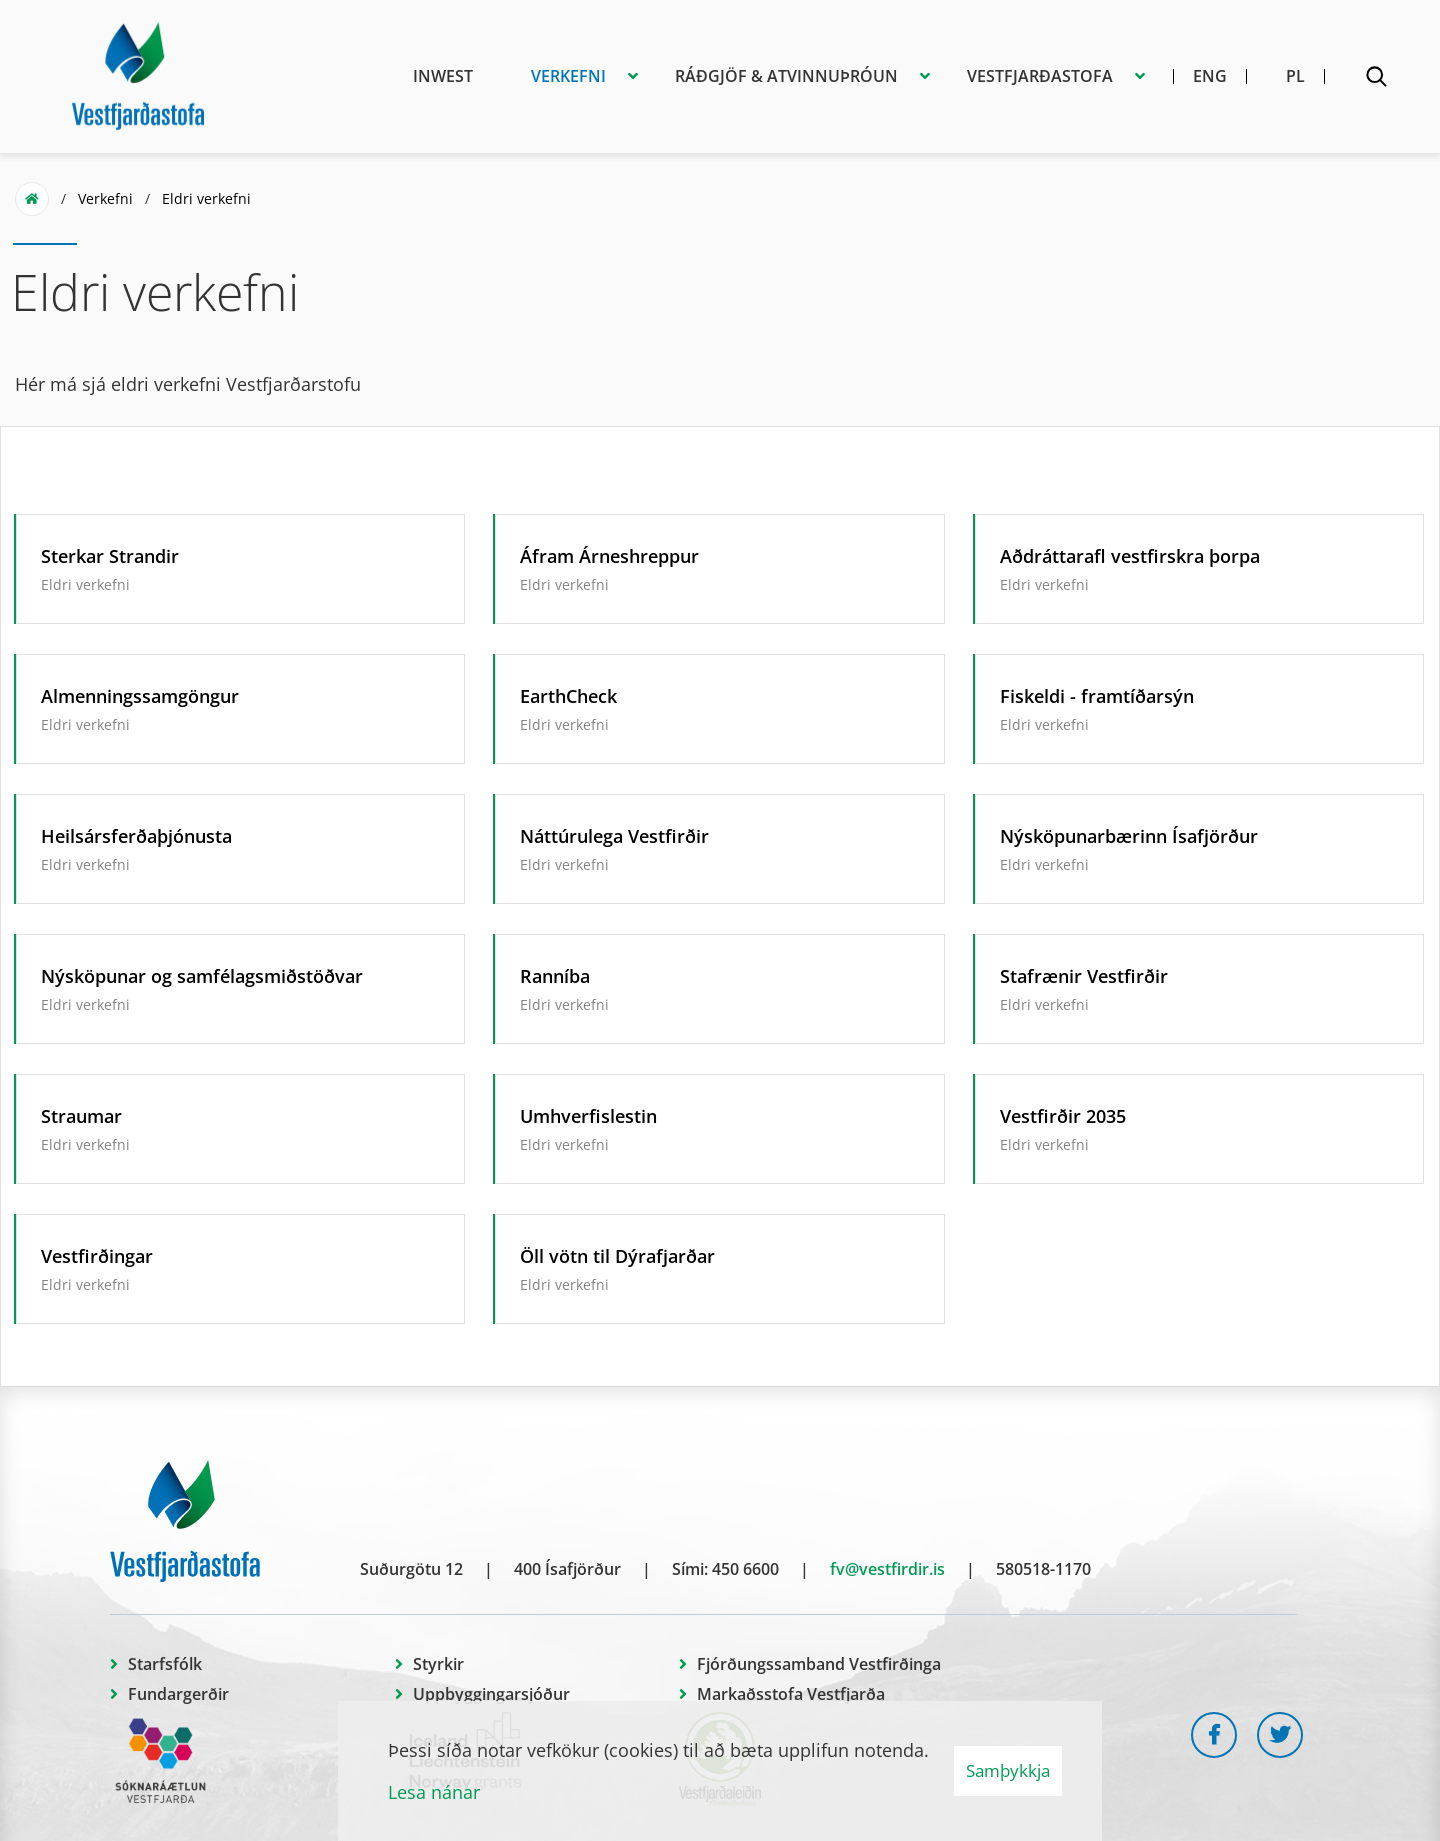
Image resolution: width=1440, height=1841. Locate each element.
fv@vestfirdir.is (887, 1569)
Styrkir (438, 1664)
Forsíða (32, 199)
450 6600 (745, 1569)
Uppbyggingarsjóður (491, 1694)
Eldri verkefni (206, 198)
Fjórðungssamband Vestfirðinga (819, 1664)
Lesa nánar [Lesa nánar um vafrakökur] (434, 1792)
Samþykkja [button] (1008, 1770)
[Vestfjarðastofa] (138, 73)
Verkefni (105, 198)
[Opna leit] (1376, 80)
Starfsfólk (165, 1664)
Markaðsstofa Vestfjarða (791, 1694)
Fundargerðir (178, 1694)
